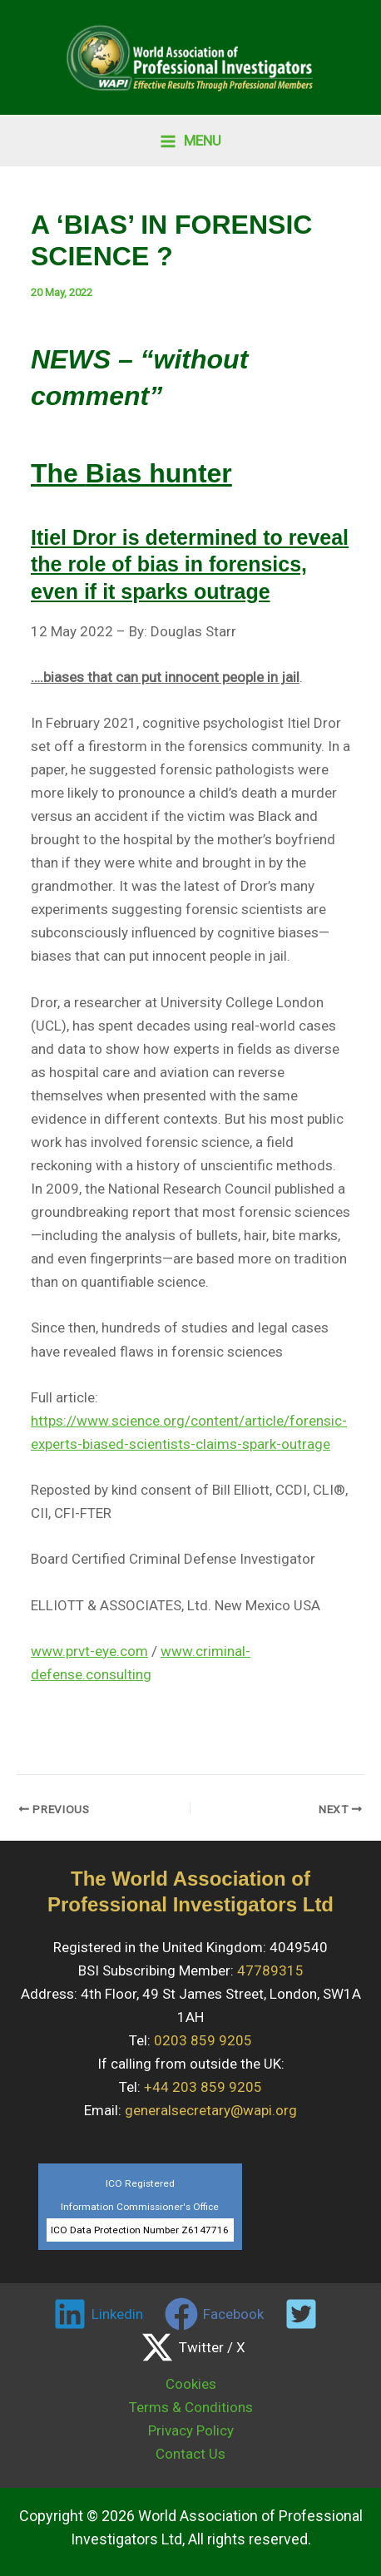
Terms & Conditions (191, 2407)
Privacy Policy (191, 2430)
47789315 (270, 1970)
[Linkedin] (98, 2314)
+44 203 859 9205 (203, 2087)
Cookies (191, 2384)
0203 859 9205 (203, 2040)
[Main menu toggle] (190, 141)
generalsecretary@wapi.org (211, 2110)
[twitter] (304, 2314)
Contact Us (190, 2453)
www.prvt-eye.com (89, 1651)
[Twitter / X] (193, 2347)
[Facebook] (214, 2314)
